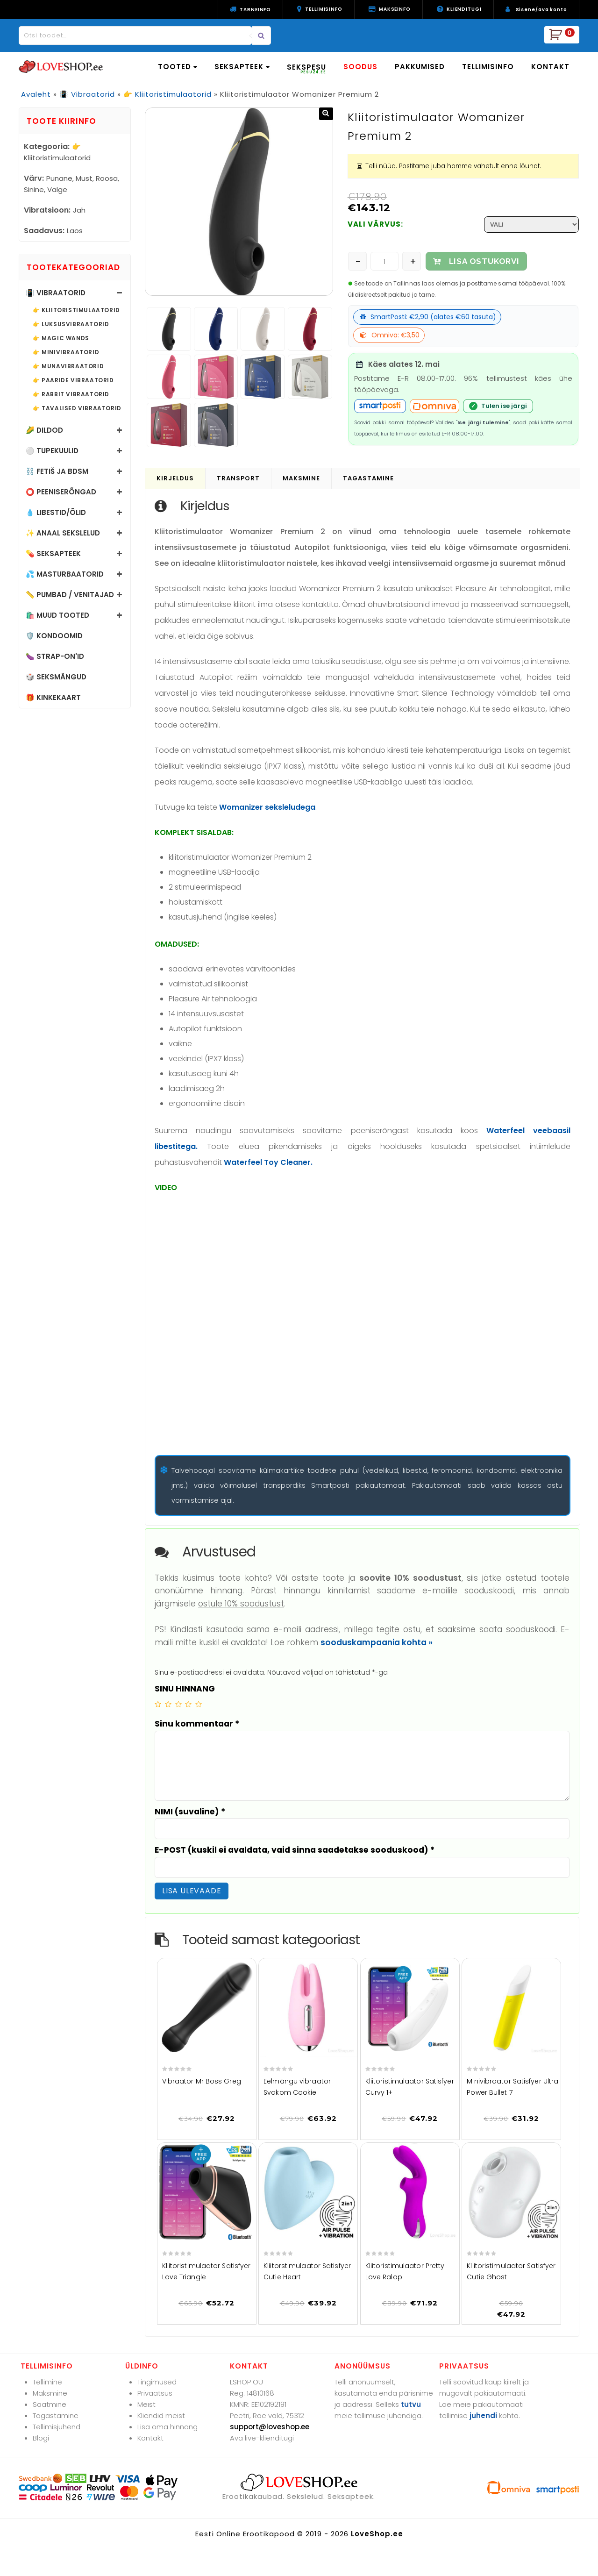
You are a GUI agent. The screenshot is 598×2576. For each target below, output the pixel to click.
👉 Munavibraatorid (68, 366)
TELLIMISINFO (488, 66)
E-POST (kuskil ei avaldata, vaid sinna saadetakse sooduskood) (294, 1849)
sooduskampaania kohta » (376, 1642)
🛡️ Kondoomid (54, 636)
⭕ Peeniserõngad (61, 492)
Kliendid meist (161, 2415)
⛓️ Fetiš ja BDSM (57, 471)
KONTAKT (550, 66)
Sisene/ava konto (541, 9)
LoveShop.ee (377, 2534)
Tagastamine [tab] (368, 478)
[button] (326, 113)
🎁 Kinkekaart (53, 697)
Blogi (41, 2438)
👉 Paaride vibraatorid (73, 380)
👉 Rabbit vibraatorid (71, 394)
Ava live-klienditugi (262, 2438)
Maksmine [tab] (301, 478)
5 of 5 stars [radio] (198, 1704)
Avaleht (36, 94)
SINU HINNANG (185, 1688)
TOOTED (177, 66)
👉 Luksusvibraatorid (71, 324)
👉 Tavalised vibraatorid (77, 408)
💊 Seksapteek (53, 553)
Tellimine (47, 2382)
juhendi (483, 2415)
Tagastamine (55, 2415)
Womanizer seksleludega (267, 807)
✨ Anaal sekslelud (63, 533)
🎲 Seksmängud (56, 677)
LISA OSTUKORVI (484, 261)
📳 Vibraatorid (87, 94)
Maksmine (50, 2393)
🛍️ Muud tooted (57, 615)
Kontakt (150, 2438)
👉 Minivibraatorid (66, 352)
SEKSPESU (306, 68)
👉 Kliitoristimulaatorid (167, 94)
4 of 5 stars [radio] (188, 1704)
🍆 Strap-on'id (55, 656)
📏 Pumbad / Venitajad (70, 594)
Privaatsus (154, 2393)
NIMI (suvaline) (190, 1811)
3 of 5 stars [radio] (178, 1704)
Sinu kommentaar (197, 1723)
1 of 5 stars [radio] (158, 1704)
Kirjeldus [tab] (175, 478)
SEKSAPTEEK (242, 66)
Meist (146, 2404)
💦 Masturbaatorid (65, 574)
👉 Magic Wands (61, 338)
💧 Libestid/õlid (56, 512)
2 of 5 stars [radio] (168, 1704)
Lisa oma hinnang (167, 2427)
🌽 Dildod (44, 430)
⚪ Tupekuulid (52, 451)
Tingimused (157, 2382)
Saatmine (49, 2404)
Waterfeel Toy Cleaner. (268, 1162)
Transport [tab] (238, 478)
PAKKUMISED (420, 66)
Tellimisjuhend (56, 2427)
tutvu (411, 2404)
